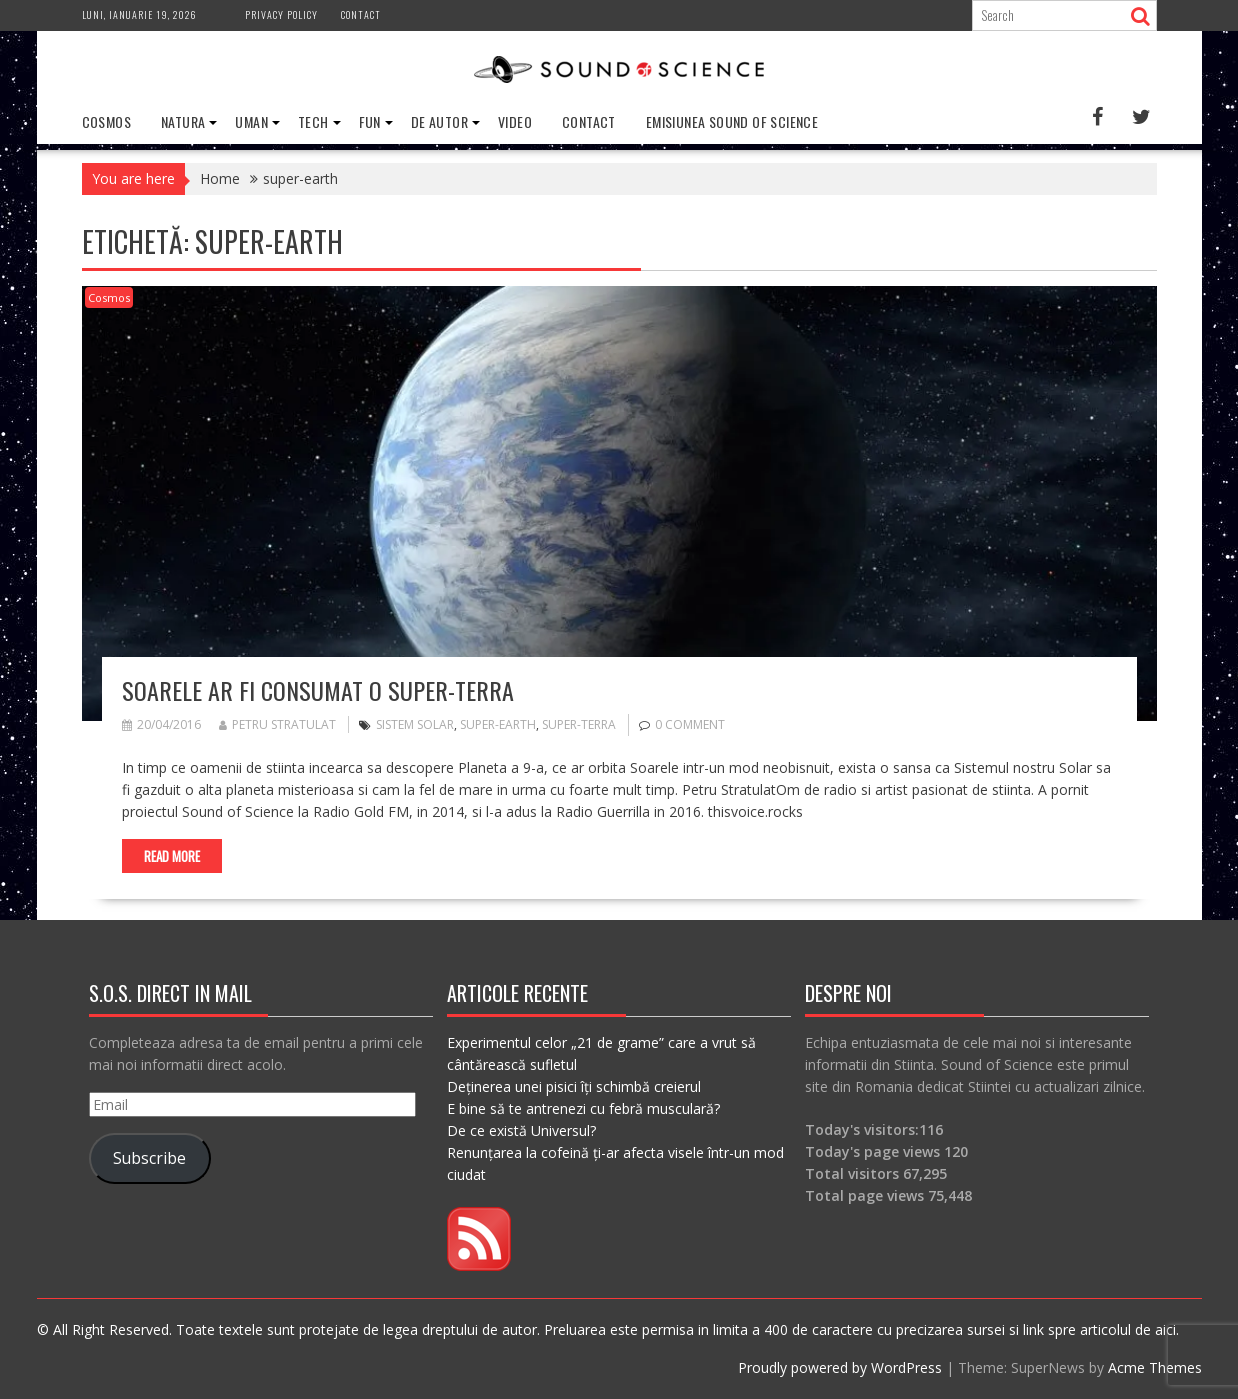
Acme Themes (1155, 1367)
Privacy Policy (281, 14)
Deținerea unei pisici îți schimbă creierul (574, 1086)
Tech (313, 121)
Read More (172, 856)
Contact (361, 14)
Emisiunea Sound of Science (732, 121)
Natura (183, 121)
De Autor (439, 121)
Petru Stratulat (277, 724)
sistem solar (415, 724)
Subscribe (149, 1158)
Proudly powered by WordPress (840, 1367)
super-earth (498, 724)
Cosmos (106, 121)
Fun (370, 121)
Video (515, 121)
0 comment (690, 724)
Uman (251, 121)
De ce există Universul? (521, 1130)
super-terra (579, 724)
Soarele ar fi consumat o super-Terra (318, 690)
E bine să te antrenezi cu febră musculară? (583, 1108)
